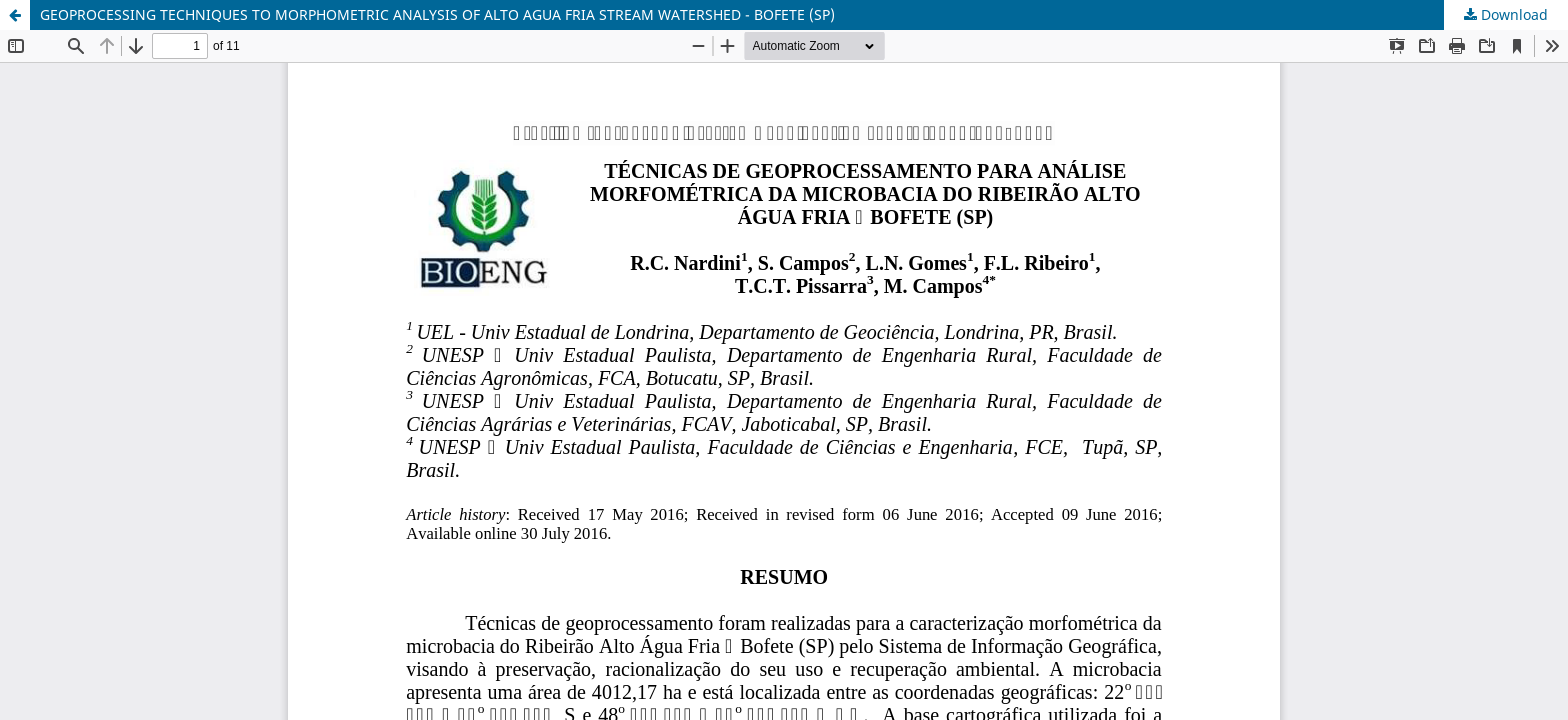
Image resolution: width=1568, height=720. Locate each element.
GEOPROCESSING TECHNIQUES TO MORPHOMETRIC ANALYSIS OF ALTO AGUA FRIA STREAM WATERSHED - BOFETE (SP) (437, 14)
